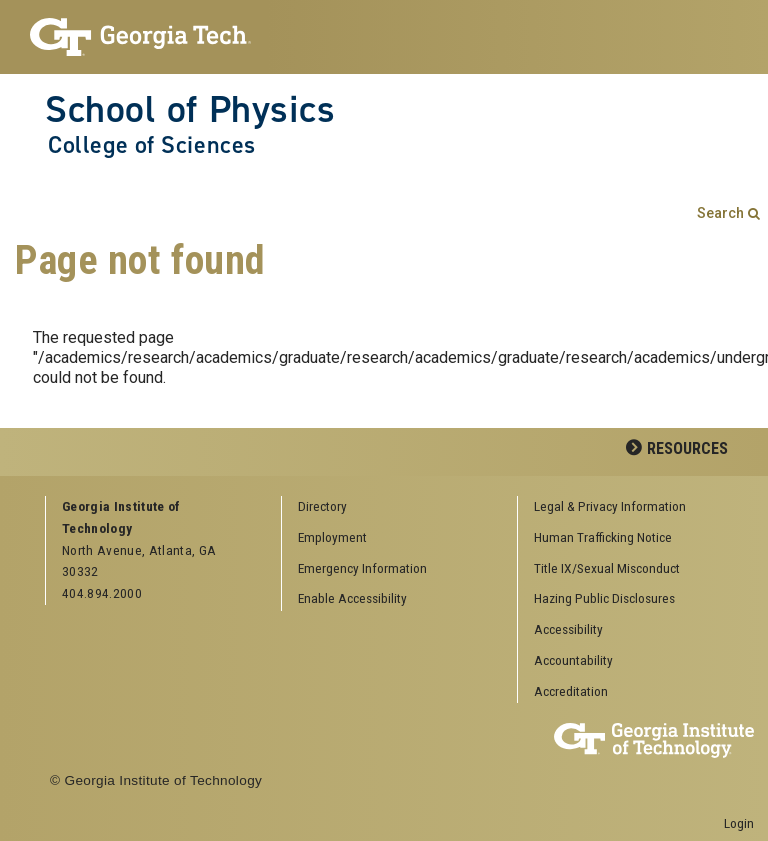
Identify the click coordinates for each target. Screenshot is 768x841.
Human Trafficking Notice (603, 537)
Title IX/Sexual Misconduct (607, 568)
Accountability (573, 660)
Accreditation (571, 691)
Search (720, 213)
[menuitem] (628, 507)
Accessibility (568, 629)
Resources (687, 448)
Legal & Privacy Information (610, 506)
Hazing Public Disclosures (604, 598)
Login (739, 823)
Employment (332, 537)
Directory (322, 506)
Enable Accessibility (352, 598)
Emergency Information (362, 568)
